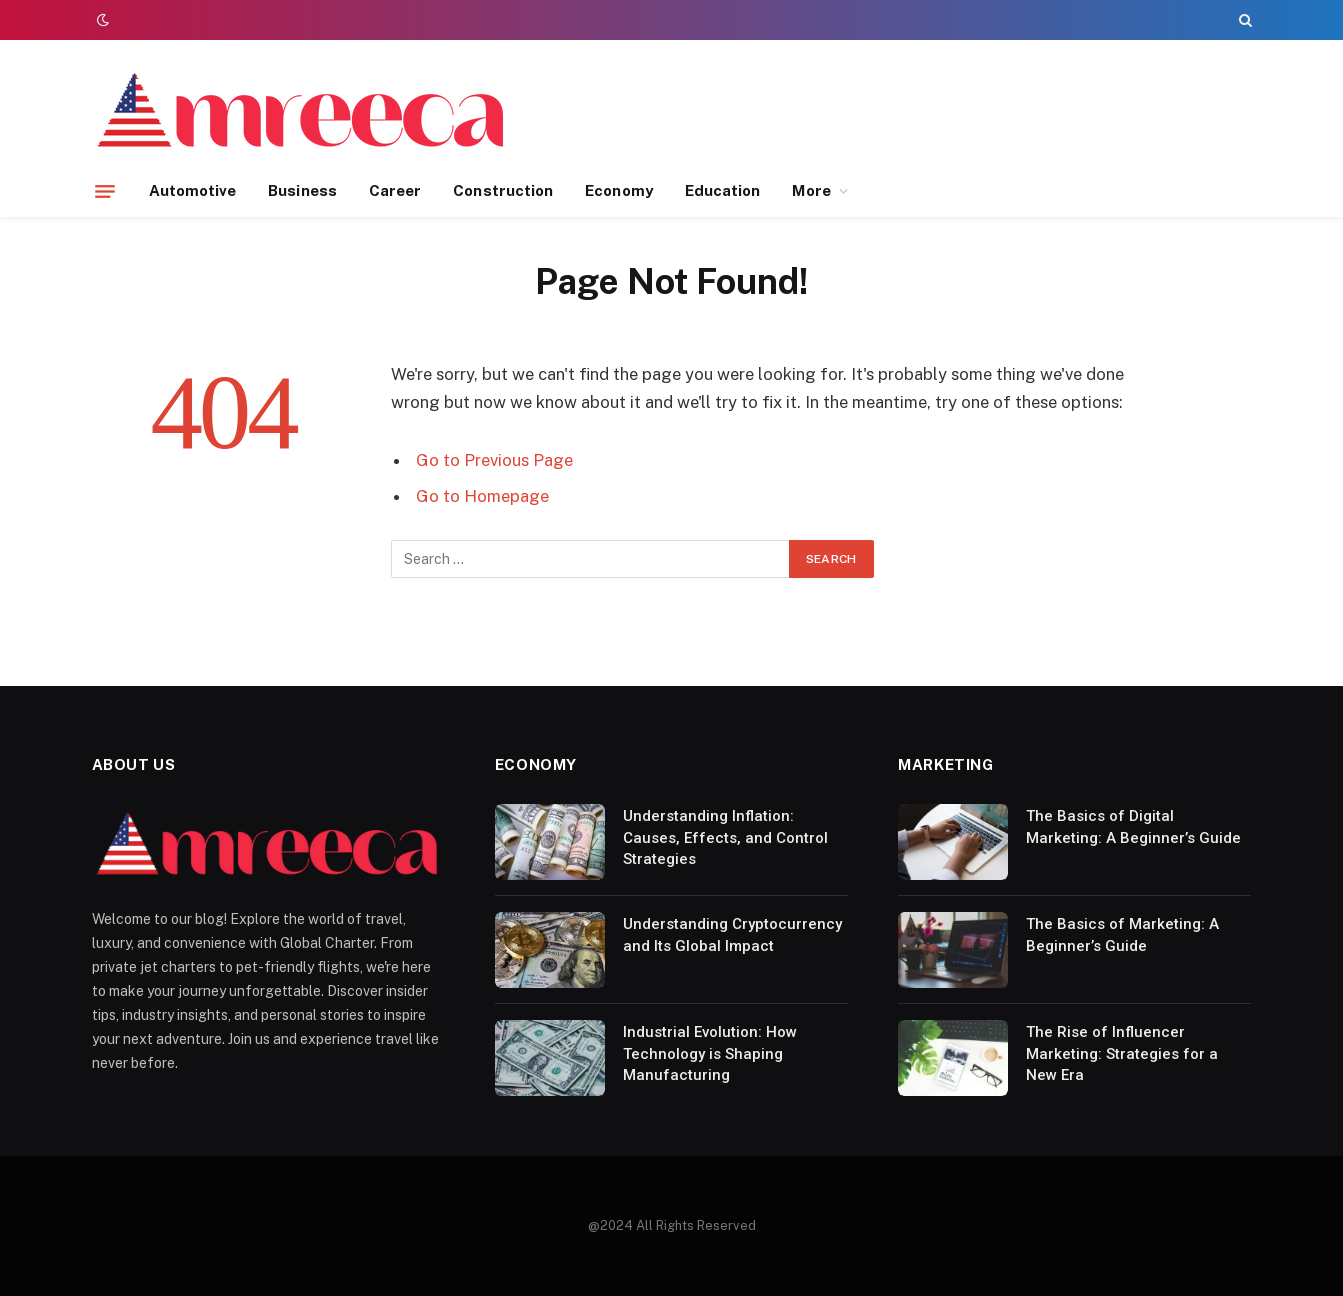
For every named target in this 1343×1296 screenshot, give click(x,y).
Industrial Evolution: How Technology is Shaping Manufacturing (710, 1053)
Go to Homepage (482, 496)
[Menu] (105, 191)
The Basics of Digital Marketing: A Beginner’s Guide (1133, 826)
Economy (619, 190)
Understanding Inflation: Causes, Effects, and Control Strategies (725, 837)
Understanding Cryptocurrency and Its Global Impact (732, 934)
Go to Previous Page (494, 460)
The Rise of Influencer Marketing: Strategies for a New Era (1122, 1053)
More (811, 190)
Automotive (193, 190)
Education (723, 190)
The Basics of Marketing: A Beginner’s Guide (1122, 934)
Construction (503, 190)
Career (395, 190)
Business (302, 190)
